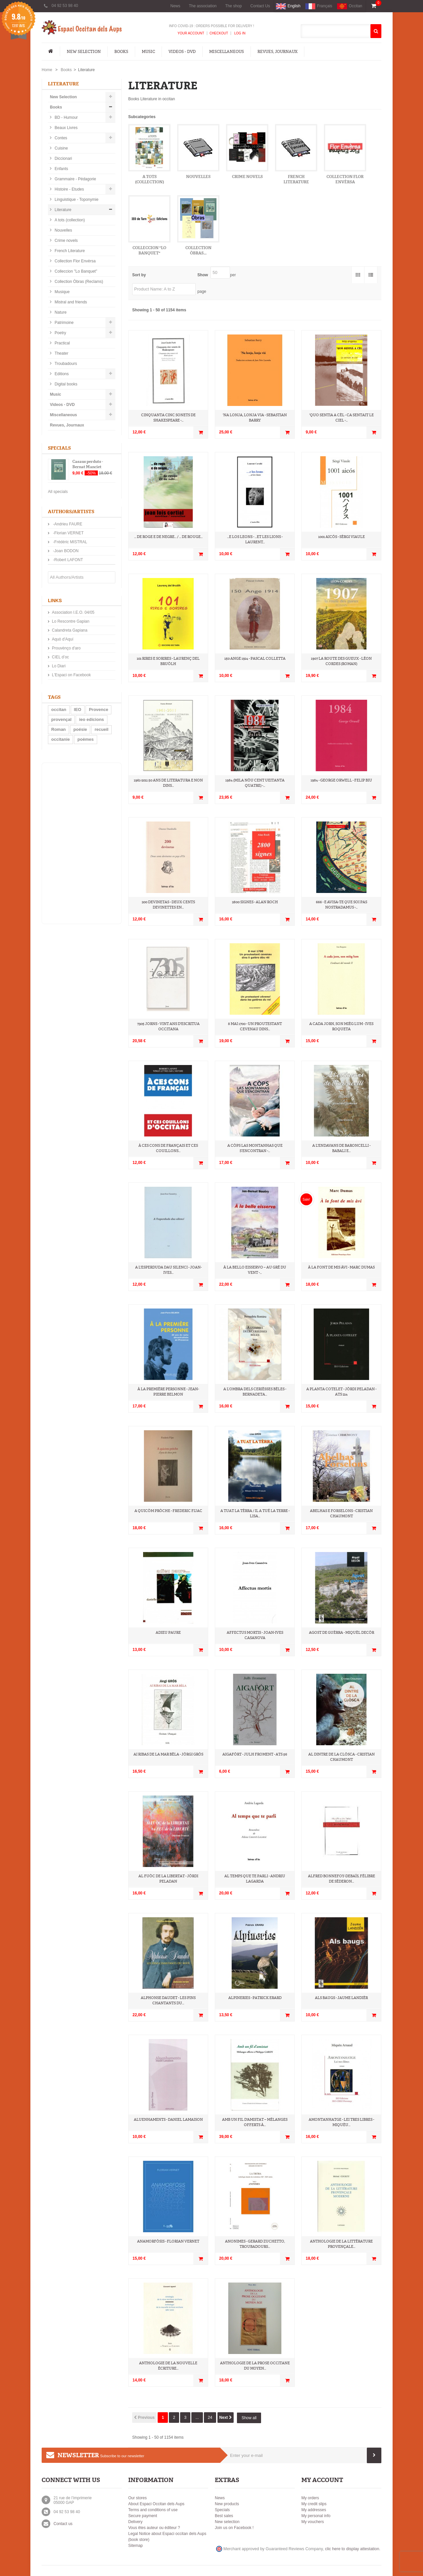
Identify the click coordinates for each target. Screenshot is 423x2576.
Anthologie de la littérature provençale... (341, 2244)
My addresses (313, 2510)
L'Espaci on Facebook (71, 675)
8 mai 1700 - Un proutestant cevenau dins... (255, 1026)
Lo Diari (58, 666)
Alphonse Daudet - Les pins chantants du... (168, 2000)
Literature (62, 209)
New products (227, 2504)
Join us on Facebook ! (234, 2527)
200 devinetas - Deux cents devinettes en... (168, 905)
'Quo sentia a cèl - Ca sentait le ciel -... (341, 418)
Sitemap (135, 2545)
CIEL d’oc (60, 657)
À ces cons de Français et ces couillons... (168, 1148)
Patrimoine (64, 322)
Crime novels (66, 240)
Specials (59, 448)
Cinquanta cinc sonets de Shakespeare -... (168, 418)
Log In (239, 33)
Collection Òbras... (198, 250)
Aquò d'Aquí (62, 639)
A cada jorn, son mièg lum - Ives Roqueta (341, 1026)
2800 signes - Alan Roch (255, 902)
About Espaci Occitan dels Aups (156, 2504)
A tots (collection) (69, 220)
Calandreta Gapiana (69, 630)
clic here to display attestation (352, 2549)
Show (202, 275)
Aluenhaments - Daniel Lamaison (168, 2119)
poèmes (85, 739)
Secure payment (142, 2515)
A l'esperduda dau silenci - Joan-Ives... (168, 1270)
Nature (60, 312)
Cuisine (61, 148)
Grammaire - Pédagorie (75, 179)
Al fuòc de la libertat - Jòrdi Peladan (168, 1879)
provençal (61, 719)
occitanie (60, 739)
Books (121, 51)
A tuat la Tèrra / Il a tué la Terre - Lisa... (254, 1513)
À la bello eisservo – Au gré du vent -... (254, 1270)
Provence (98, 709)
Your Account (190, 33)
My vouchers (312, 2521)
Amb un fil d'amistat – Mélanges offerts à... (255, 2122)
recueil (101, 729)
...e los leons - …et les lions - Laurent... (255, 539)
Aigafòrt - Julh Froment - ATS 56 (254, 1754)
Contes (60, 138)
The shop (233, 6)
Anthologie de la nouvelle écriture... (168, 2366)
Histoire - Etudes (69, 189)
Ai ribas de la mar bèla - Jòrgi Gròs (168, 1754)
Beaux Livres (66, 127)
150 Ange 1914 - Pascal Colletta (255, 658)
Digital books (65, 384)
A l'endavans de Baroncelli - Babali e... (341, 1148)
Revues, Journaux (277, 51)
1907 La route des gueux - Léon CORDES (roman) (341, 661)
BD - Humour (66, 117)
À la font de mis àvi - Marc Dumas (341, 1267)
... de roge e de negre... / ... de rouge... (168, 536)
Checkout (219, 33)
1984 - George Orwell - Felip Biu (341, 780)
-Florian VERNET (68, 533)
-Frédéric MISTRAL (69, 542)
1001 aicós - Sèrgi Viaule (341, 536)
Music (148, 51)
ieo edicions (91, 719)
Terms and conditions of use (152, 2510)
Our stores (137, 2498)
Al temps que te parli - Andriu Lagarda (254, 1879)
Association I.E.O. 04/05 (73, 612)
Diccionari (63, 158)
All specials (58, 491)
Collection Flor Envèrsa (75, 261)
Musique (62, 291)
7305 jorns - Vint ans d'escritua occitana (168, 1026)
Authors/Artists (71, 512)
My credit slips (314, 2504)
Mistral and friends (70, 302)
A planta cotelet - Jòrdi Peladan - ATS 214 (341, 1392)
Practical (62, 343)
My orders (310, 2498)
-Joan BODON (65, 551)
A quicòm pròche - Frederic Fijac (168, 1510)
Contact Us (260, 6)
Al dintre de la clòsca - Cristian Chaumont (341, 1757)
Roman (58, 729)
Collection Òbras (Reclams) (78, 281)
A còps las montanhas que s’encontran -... (255, 1148)
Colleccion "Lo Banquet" (75, 271)
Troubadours (65, 363)
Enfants (61, 168)
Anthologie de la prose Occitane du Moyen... (255, 2366)
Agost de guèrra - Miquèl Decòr (341, 1632)
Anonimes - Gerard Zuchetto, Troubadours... (255, 2244)
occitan (58, 709)
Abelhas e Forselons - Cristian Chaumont (341, 1513)
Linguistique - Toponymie (76, 199)
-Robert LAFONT (67, 559)
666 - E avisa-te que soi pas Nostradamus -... (341, 905)
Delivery (135, 2521)
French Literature (69, 250)
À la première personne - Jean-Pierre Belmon (168, 1392)
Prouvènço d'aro (66, 648)
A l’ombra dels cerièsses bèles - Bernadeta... (254, 1392)
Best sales (224, 2515)
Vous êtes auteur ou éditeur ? (154, 2527)
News (175, 6)
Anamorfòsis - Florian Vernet (168, 2241)
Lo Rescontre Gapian (70, 621)
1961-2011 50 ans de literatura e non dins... (168, 783)
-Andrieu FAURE (67, 524)
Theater (61, 353)
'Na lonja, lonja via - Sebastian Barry (255, 418)
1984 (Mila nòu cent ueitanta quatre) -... (255, 783)
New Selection (84, 51)
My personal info (315, 2515)
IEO (77, 709)
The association (202, 6)
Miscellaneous (226, 51)
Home (47, 69)
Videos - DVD (182, 51)
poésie (80, 729)
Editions (61, 374)
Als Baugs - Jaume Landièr (341, 1997)
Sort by (139, 275)
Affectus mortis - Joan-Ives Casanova (255, 1635)
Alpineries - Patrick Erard (255, 1997)
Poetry (60, 333)
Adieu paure (168, 1632)
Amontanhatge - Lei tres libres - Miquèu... (341, 2122)
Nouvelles (63, 230)
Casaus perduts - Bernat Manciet (87, 464)
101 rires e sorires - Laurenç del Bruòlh (168, 661)
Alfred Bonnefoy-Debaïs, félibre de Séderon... (341, 1879)
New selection (227, 2521)
